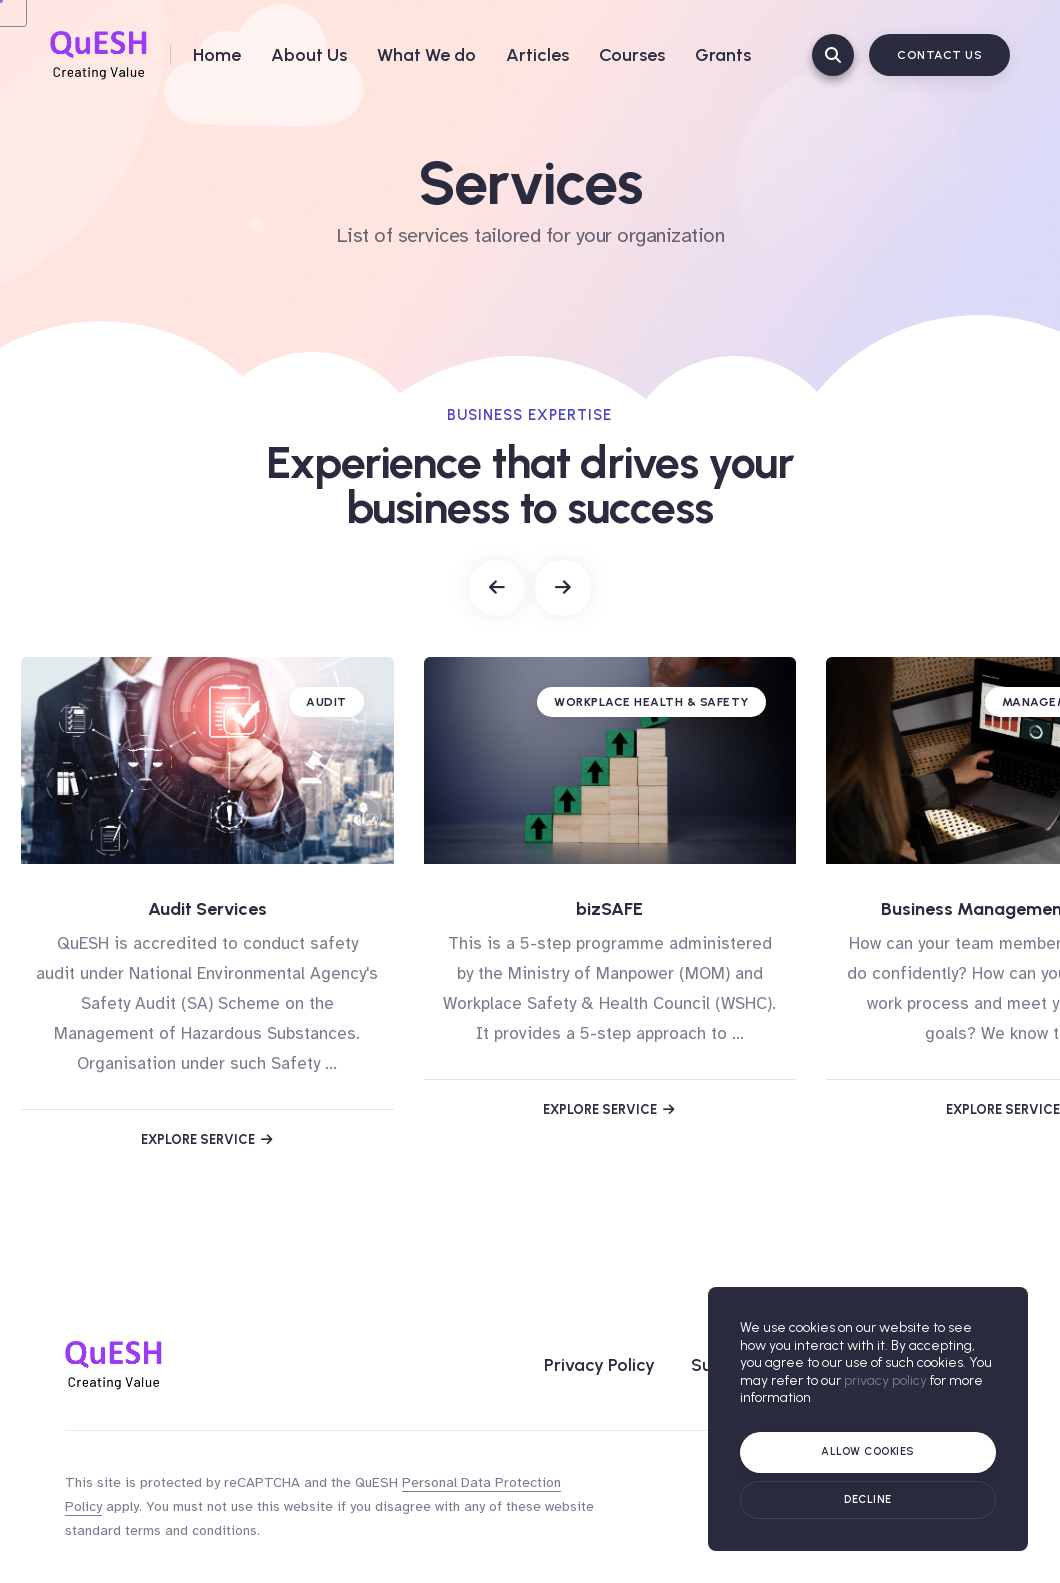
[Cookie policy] (868, 1500)
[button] (497, 588)
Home (217, 55)
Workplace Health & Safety (651, 702)
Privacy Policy (599, 1365)
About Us (309, 55)
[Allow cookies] (868, 1452)
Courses (632, 55)
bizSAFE (609, 909)
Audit (326, 702)
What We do (426, 55)
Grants (723, 55)
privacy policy (885, 1380)
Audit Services (207, 909)
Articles (537, 55)
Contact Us (939, 55)
